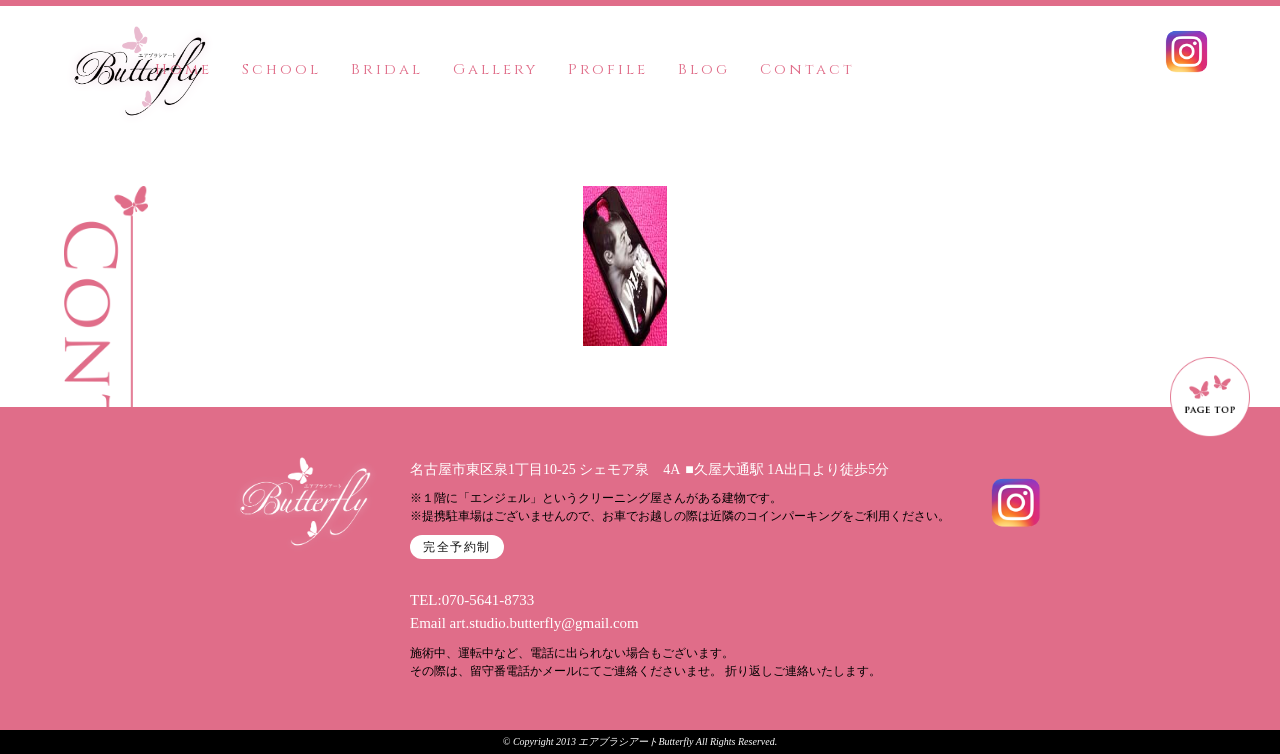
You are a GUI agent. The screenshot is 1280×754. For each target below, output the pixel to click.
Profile (608, 69)
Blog (704, 69)
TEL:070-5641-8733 (472, 600)
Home (183, 69)
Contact (807, 69)
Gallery (495, 69)
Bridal (387, 69)
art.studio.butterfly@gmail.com (544, 623)
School (281, 69)
